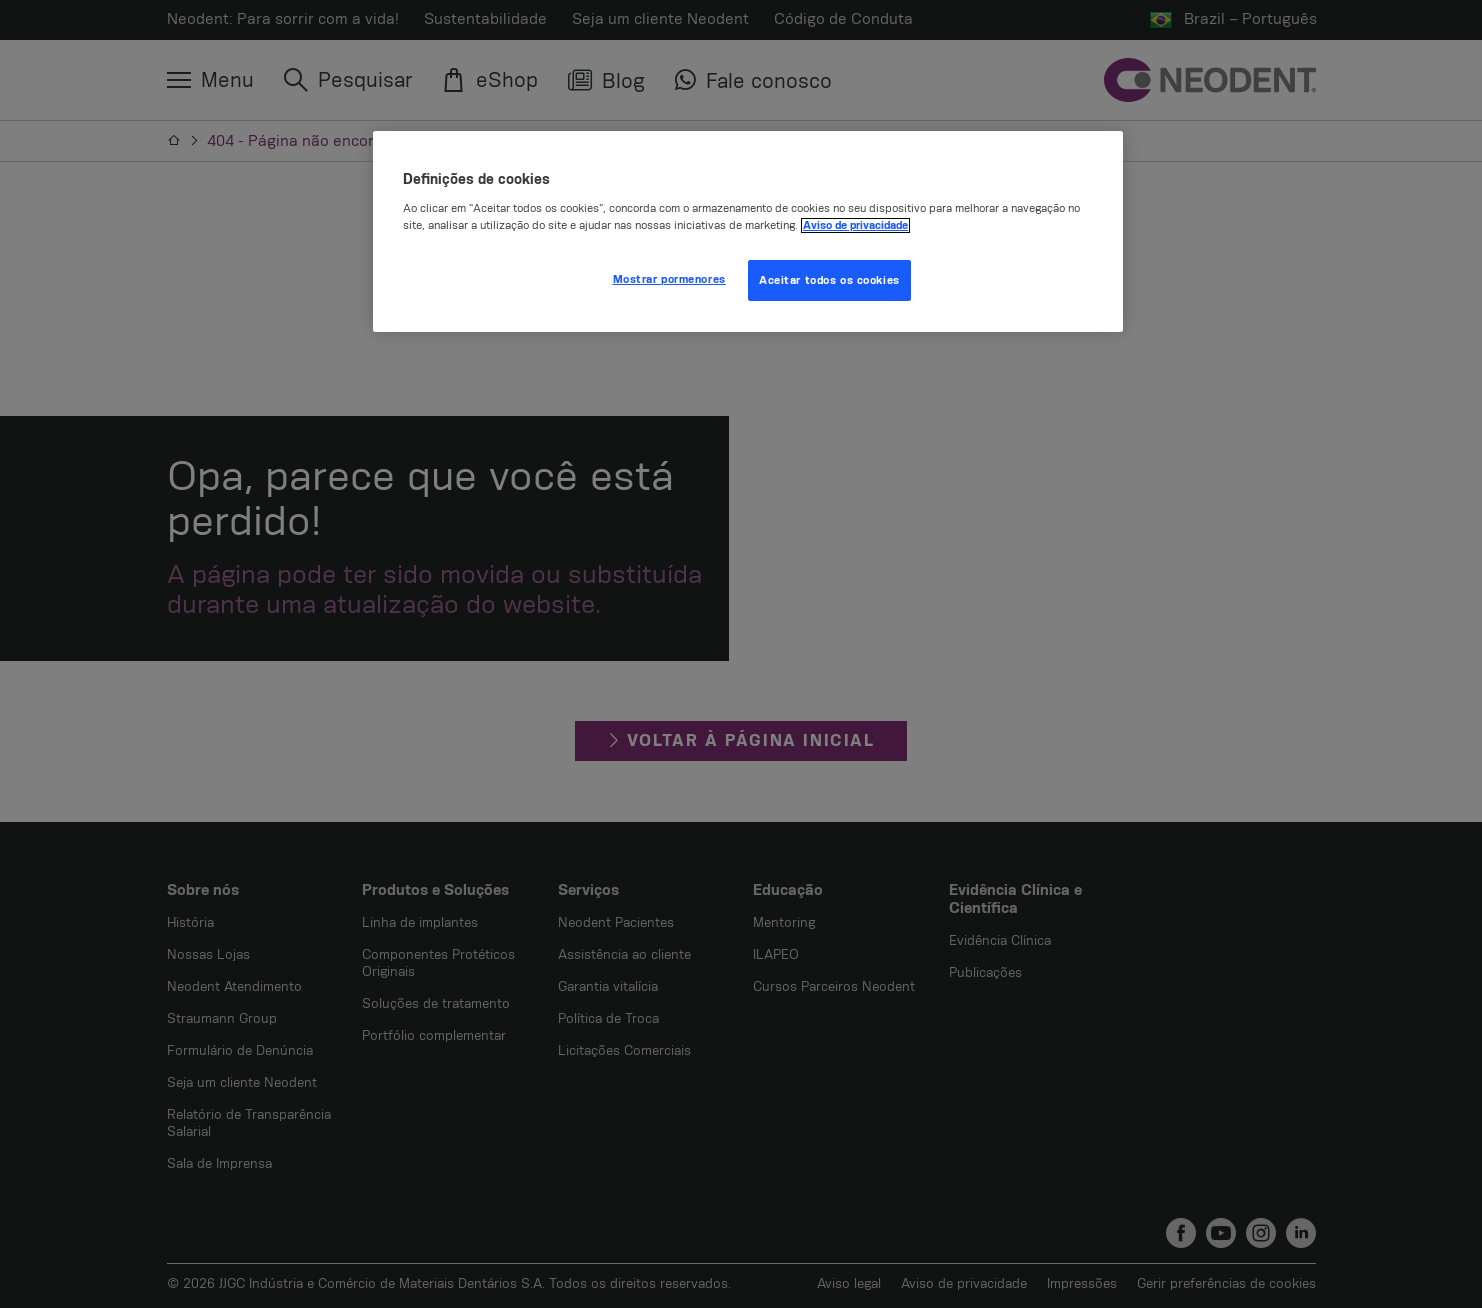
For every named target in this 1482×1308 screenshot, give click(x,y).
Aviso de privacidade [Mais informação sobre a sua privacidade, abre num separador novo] (855, 225)
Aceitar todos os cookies (829, 280)
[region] (748, 232)
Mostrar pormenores (669, 279)
